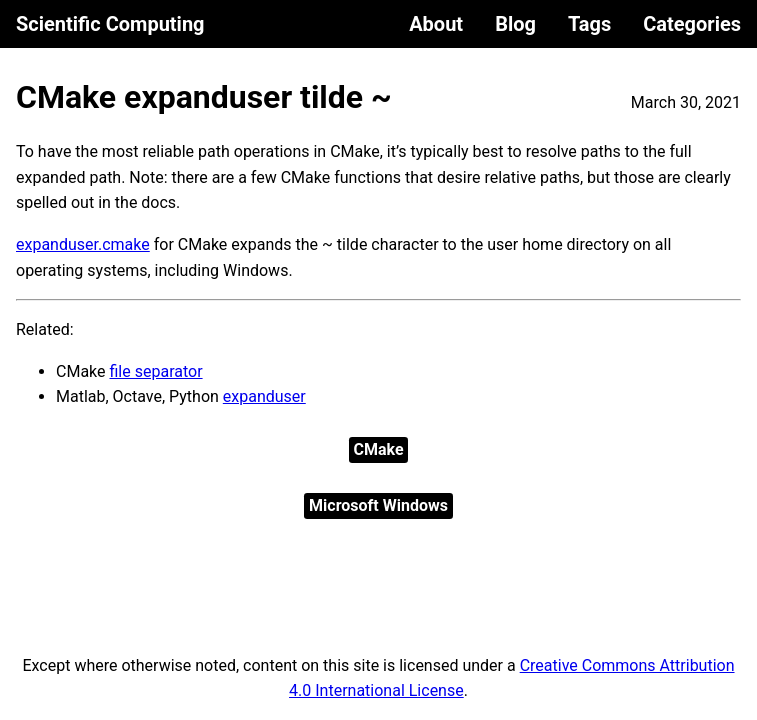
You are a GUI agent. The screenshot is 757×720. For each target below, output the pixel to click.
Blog (515, 24)
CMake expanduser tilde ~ (204, 97)
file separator (156, 371)
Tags (589, 24)
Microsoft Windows (378, 505)
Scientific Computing (110, 24)
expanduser (264, 396)
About (436, 24)
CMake (378, 449)
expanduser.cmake (83, 244)
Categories (692, 24)
